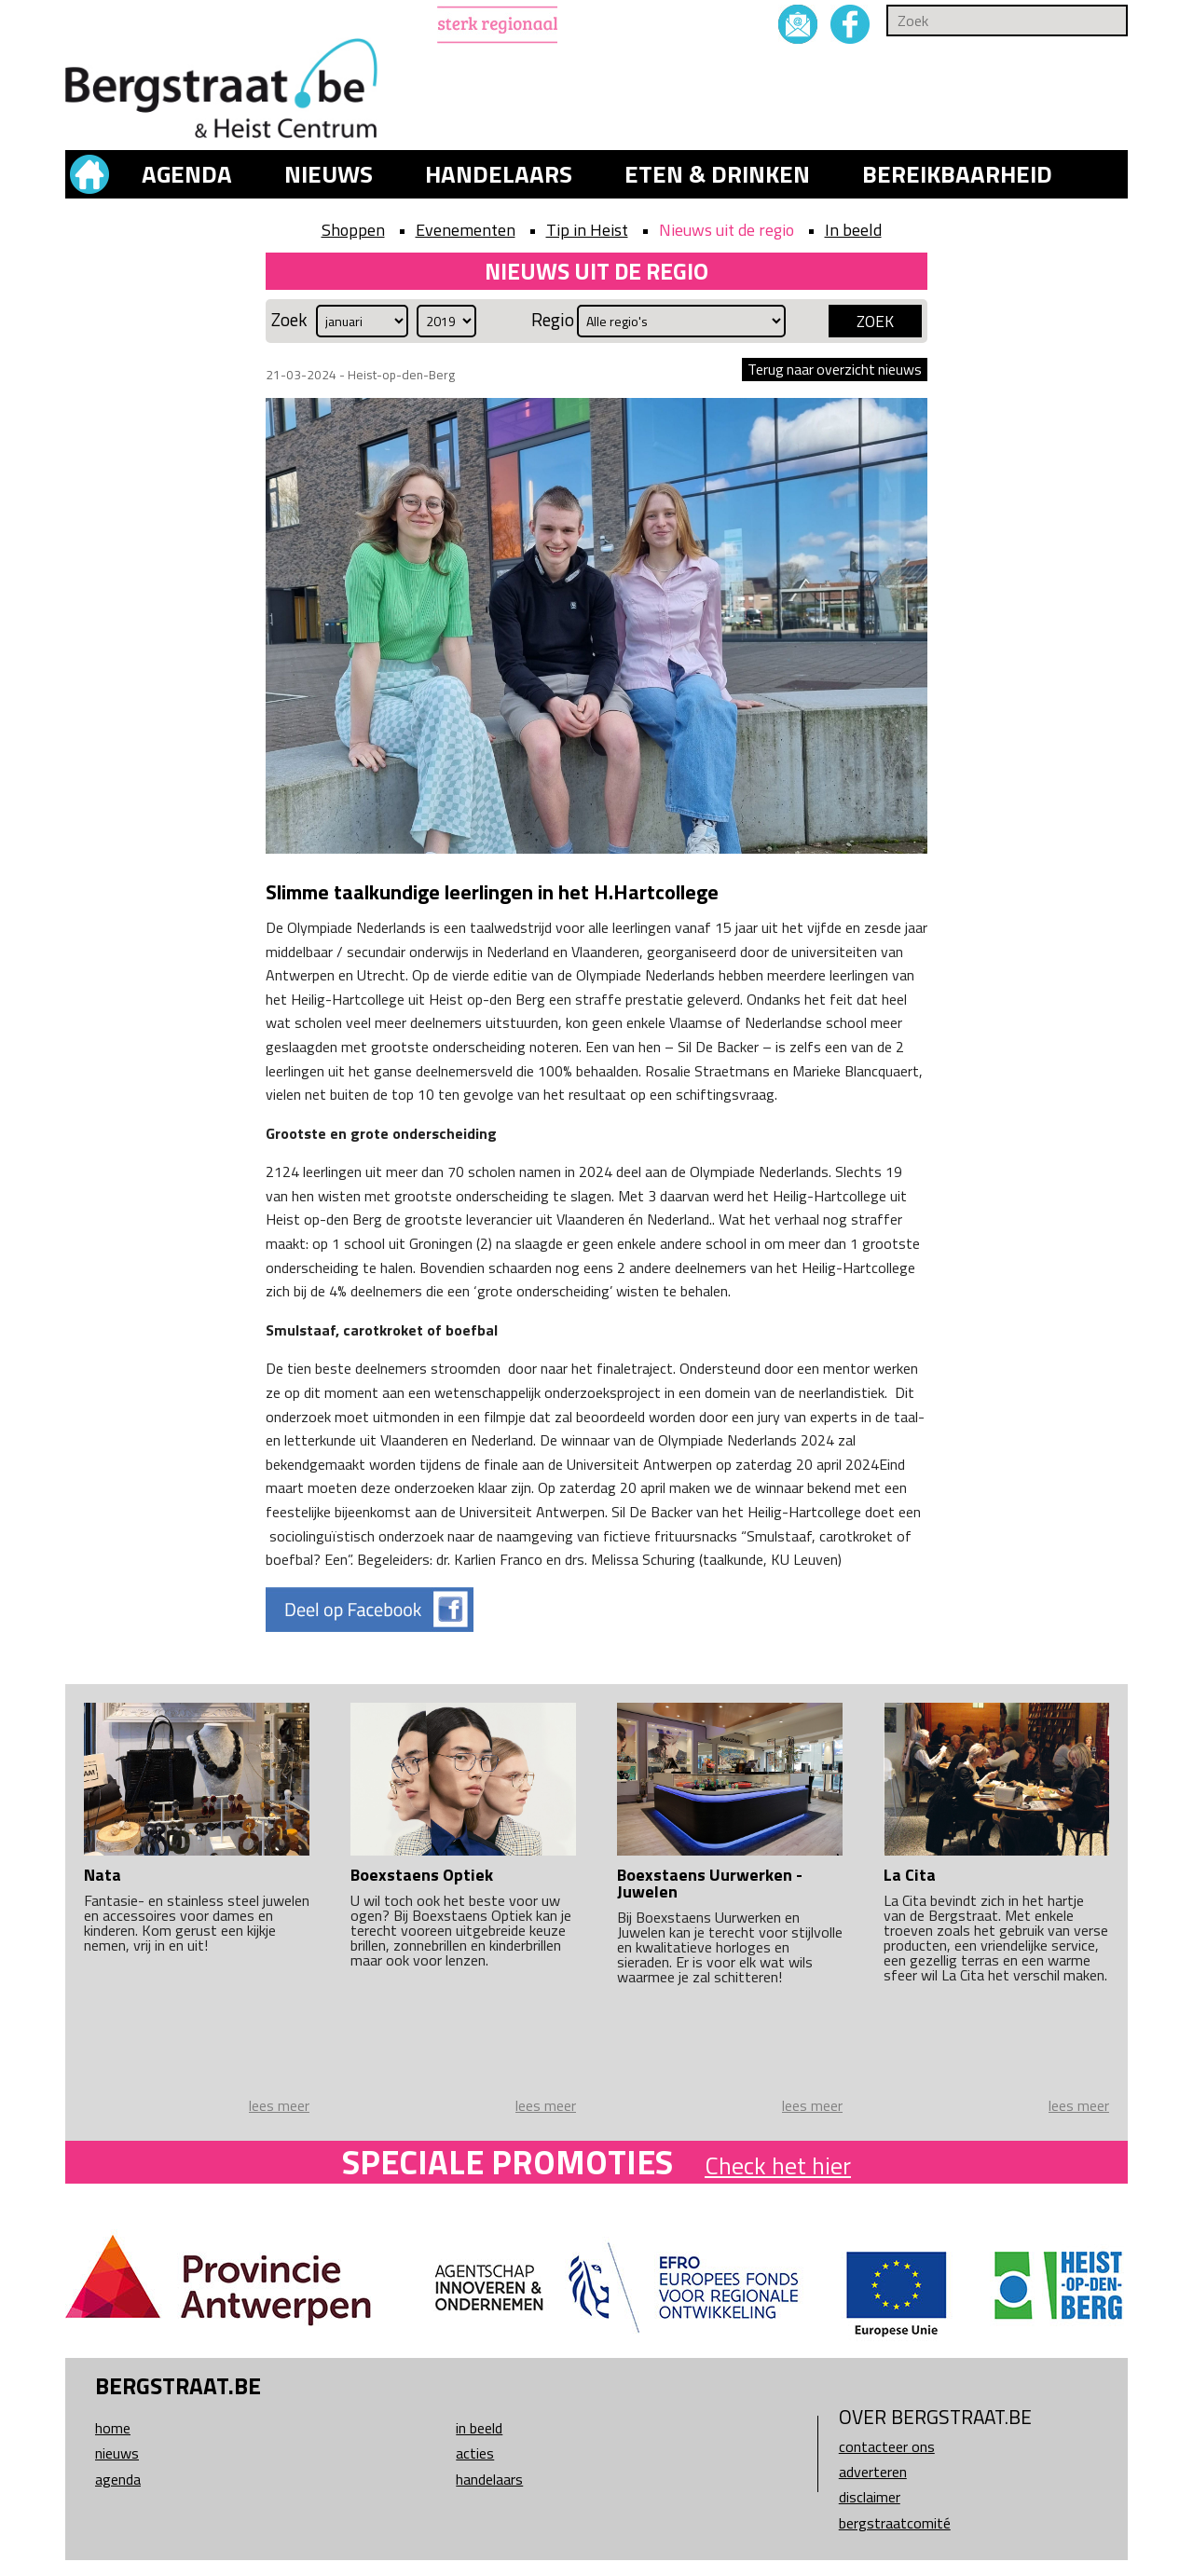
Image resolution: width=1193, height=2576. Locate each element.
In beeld (853, 229)
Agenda (187, 174)
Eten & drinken (717, 174)
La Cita (910, 1874)
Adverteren (873, 2471)
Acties (475, 2453)
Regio (552, 320)
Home (112, 2428)
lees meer (279, 2105)
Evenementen (465, 229)
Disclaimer (869, 2497)
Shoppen (353, 229)
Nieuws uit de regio (726, 229)
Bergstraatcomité (895, 2523)
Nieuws (328, 174)
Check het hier (778, 2165)
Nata (102, 1874)
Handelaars (498, 174)
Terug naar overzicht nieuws (834, 369)
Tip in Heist (587, 229)
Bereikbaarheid (957, 174)
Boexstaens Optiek (421, 1874)
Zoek (289, 320)
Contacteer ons (887, 2446)
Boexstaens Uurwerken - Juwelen (709, 1883)
